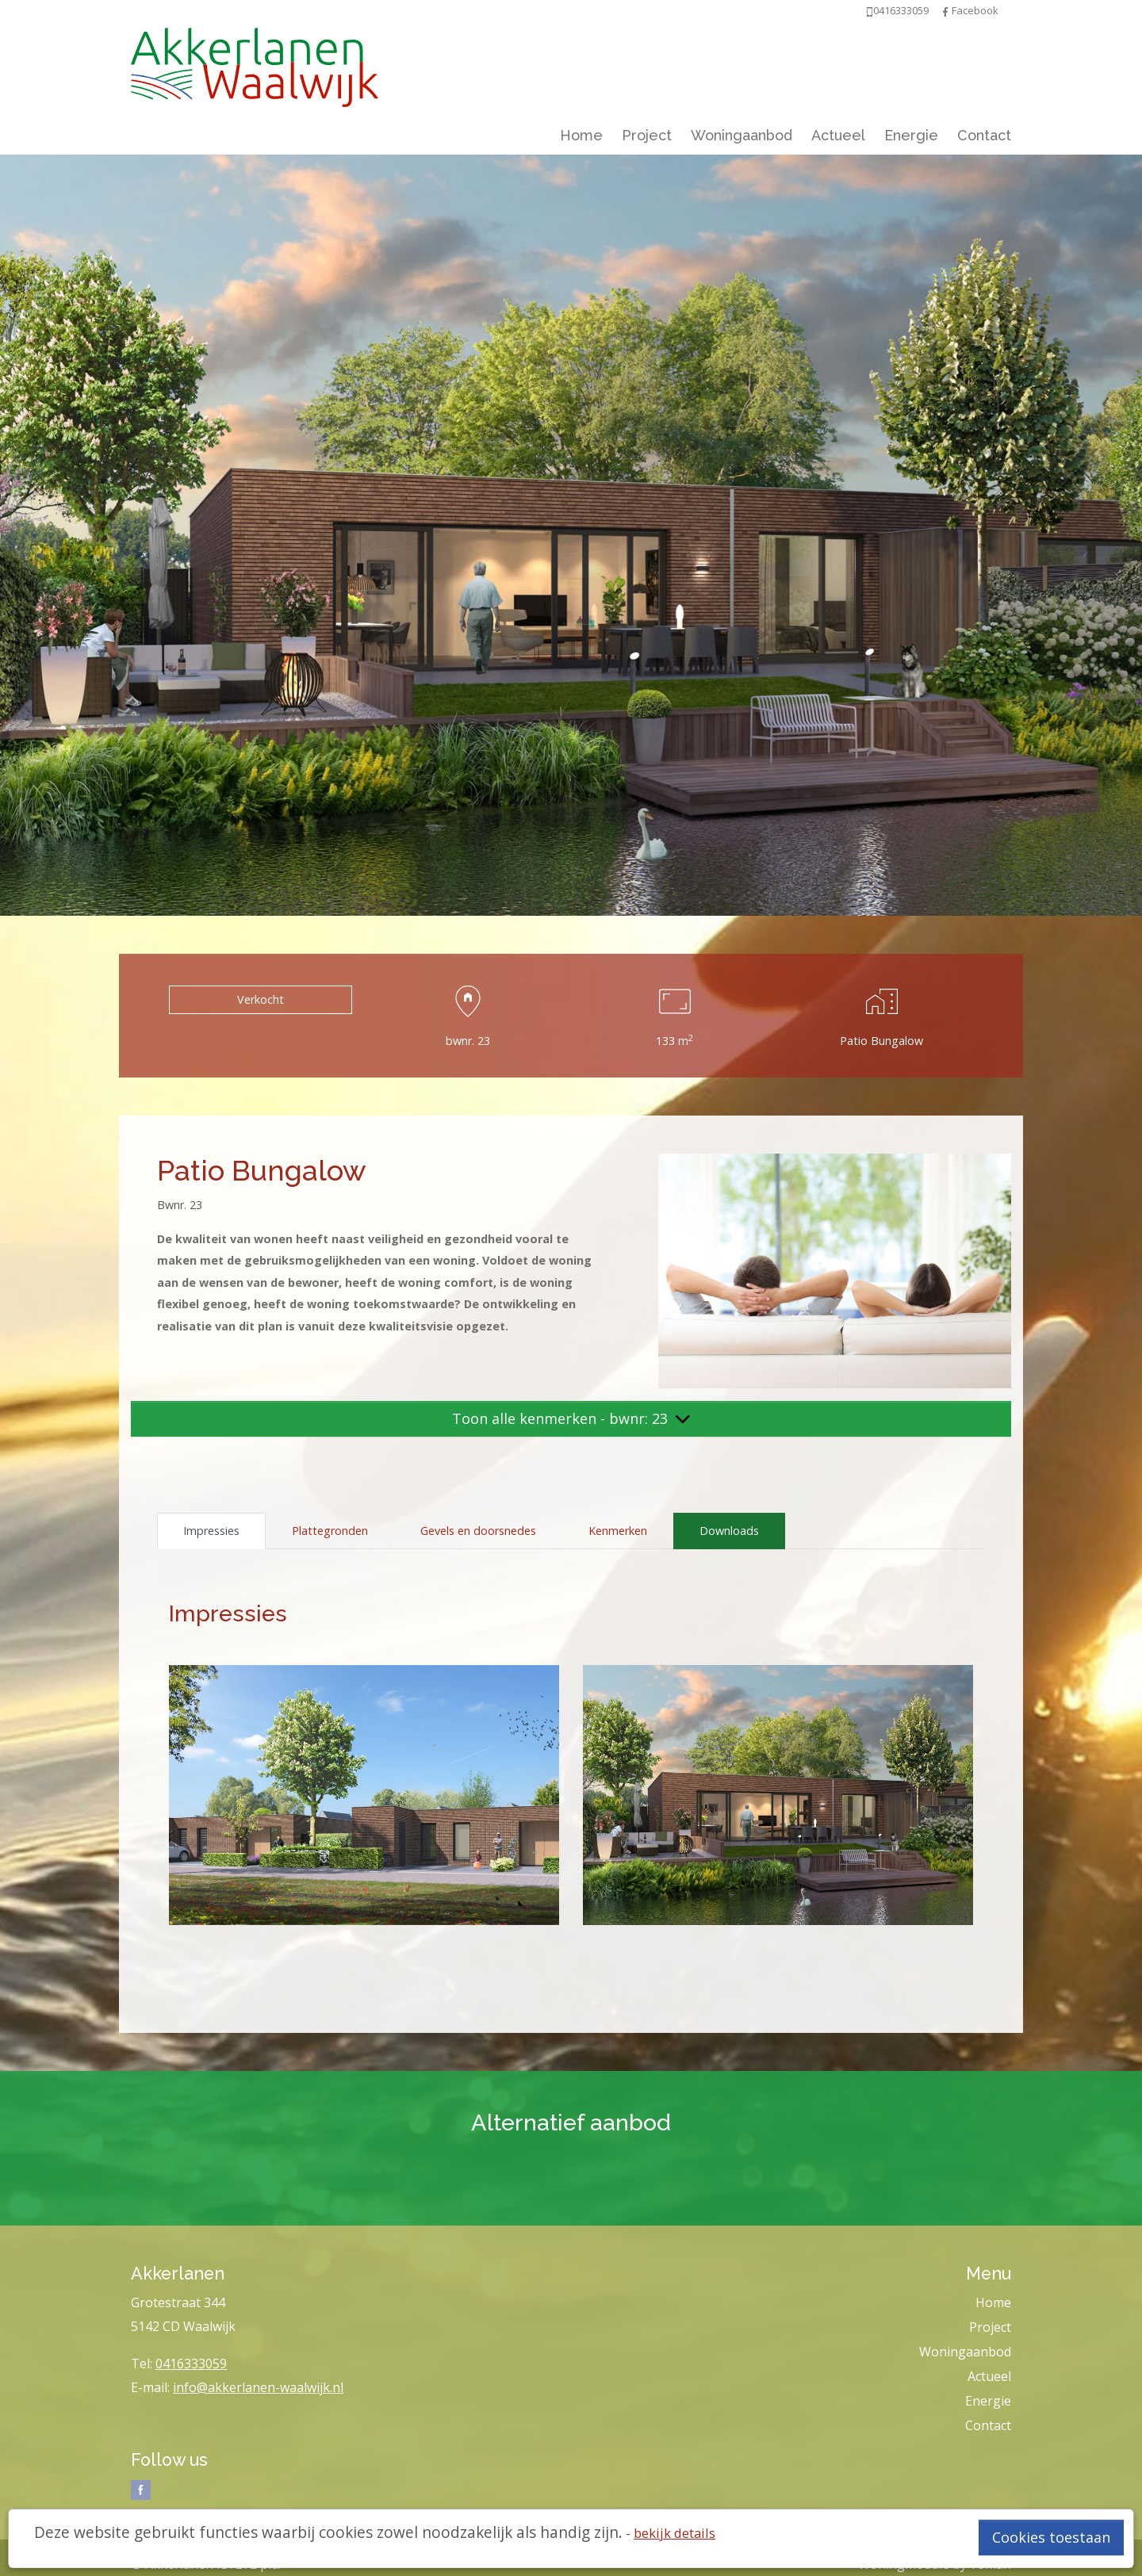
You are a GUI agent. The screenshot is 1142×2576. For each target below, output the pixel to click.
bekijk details (674, 2533)
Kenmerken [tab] (617, 1530)
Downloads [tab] (729, 1530)
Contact (984, 135)
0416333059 (191, 2363)
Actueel (838, 135)
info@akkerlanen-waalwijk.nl (258, 2387)
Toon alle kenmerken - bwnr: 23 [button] (571, 1418)
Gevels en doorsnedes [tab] (478, 1530)
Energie (911, 135)
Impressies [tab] (211, 1530)
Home (581, 135)
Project (647, 135)
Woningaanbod (741, 135)
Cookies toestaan (1051, 2537)
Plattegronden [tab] (330, 1530)
